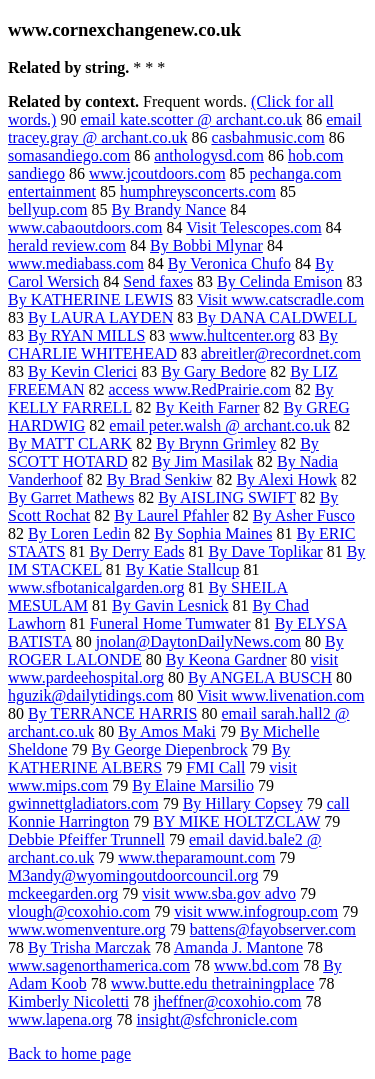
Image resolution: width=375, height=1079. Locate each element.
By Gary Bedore (213, 371)
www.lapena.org (60, 1019)
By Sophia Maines (213, 533)
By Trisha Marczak (89, 947)
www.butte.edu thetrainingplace (213, 983)
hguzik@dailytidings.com (90, 695)
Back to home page (69, 1053)
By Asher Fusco (304, 515)
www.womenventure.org (87, 929)
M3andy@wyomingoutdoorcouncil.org (133, 875)
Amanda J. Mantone (238, 947)
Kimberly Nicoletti (68, 1001)
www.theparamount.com (196, 857)
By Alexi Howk (286, 479)
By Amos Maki (167, 731)
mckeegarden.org (63, 893)
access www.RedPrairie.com (199, 389)
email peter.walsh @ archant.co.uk (219, 425)
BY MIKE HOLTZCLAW (236, 821)
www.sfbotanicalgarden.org (96, 587)
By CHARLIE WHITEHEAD (173, 344)
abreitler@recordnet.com (281, 353)
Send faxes (158, 281)
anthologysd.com (209, 155)
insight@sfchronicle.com (216, 1019)
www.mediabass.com (76, 263)
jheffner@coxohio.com (227, 1001)
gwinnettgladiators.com (83, 803)
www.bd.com (256, 965)
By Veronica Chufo (229, 263)
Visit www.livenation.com (280, 695)
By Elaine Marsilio (193, 785)
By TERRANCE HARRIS (113, 713)
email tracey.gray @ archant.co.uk (185, 128)
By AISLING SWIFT (227, 497)
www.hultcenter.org (232, 335)
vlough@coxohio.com (79, 911)
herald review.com (67, 245)
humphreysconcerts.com (198, 191)
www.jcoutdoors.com (157, 173)
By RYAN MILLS (86, 335)
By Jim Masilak (202, 461)
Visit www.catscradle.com (280, 299)
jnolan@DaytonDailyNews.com (198, 641)
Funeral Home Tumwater (170, 623)
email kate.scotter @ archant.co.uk (191, 119)
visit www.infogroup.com (256, 911)
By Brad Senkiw (160, 479)
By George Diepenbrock (170, 749)
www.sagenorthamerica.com (99, 965)
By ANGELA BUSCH (260, 677)
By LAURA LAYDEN (100, 317)
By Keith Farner (208, 407)
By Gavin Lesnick (170, 605)
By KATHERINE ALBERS (149, 758)
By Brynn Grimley (216, 443)
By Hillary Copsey (243, 803)
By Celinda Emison (279, 281)
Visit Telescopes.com (253, 227)
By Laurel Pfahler (171, 515)
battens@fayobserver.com (273, 929)
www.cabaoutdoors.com (85, 227)
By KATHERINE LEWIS (90, 299)
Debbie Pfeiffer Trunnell (86, 839)
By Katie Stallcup (183, 569)
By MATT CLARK (70, 443)
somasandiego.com (69, 155)
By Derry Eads (136, 551)
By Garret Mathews (71, 497)
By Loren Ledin (79, 533)
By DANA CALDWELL (276, 317)
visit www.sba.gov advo (219, 893)
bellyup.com (48, 209)
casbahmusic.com (267, 137)
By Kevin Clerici (82, 371)
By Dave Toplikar (266, 551)
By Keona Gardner (226, 659)
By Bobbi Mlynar (206, 245)
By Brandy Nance (169, 209)
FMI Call (215, 767)
